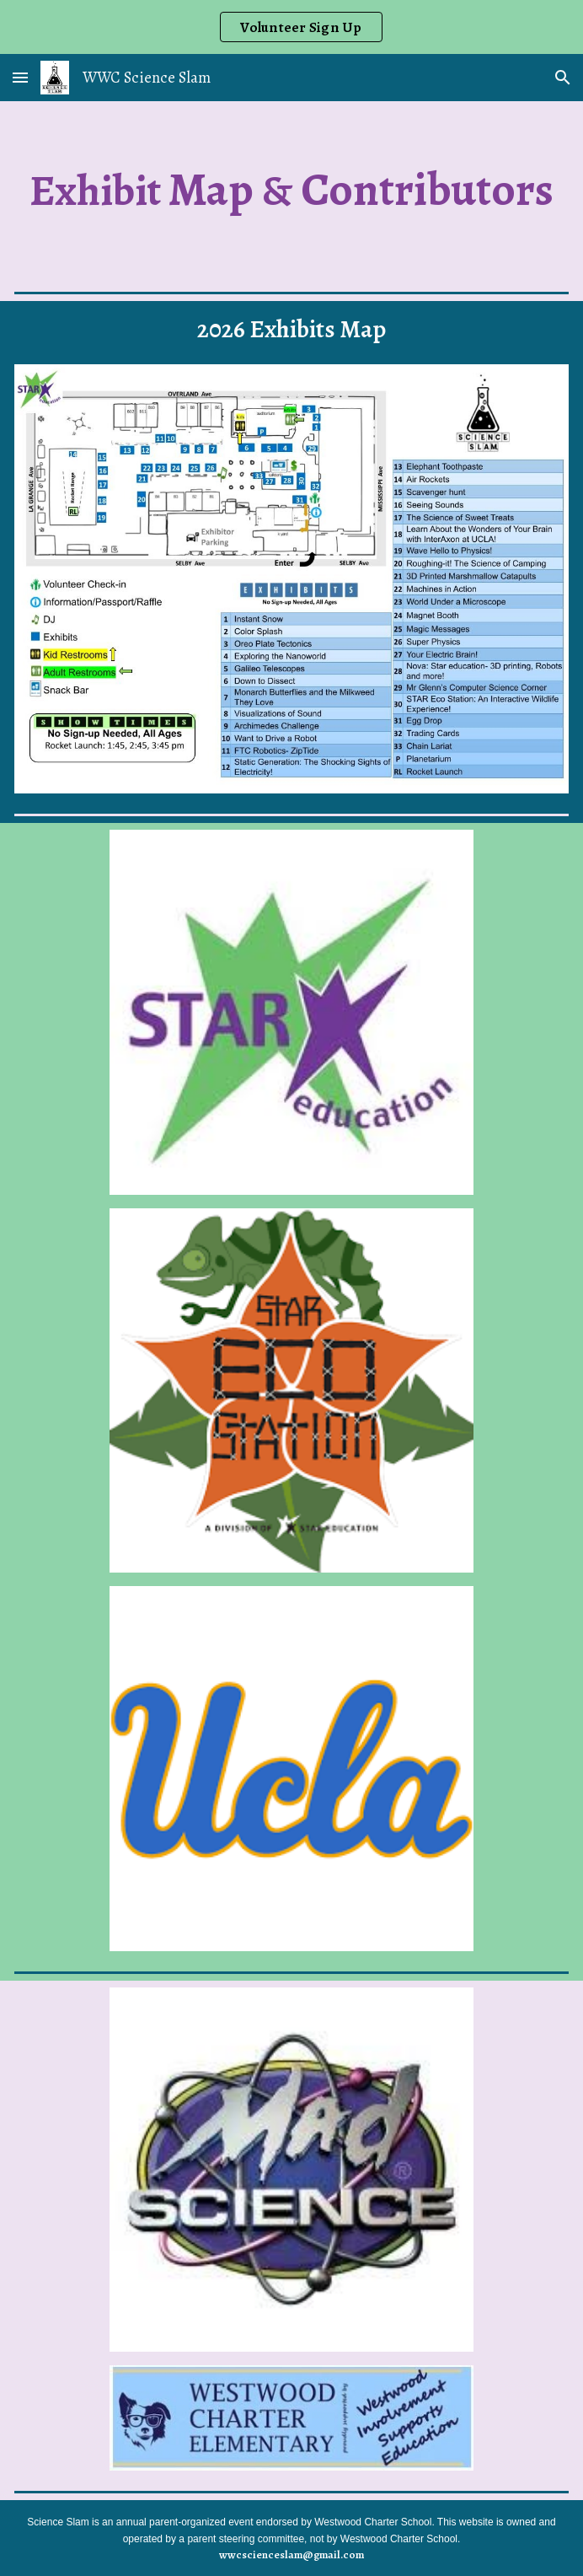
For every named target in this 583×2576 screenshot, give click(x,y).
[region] (291, 27)
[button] (20, 77)
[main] (291, 189)
